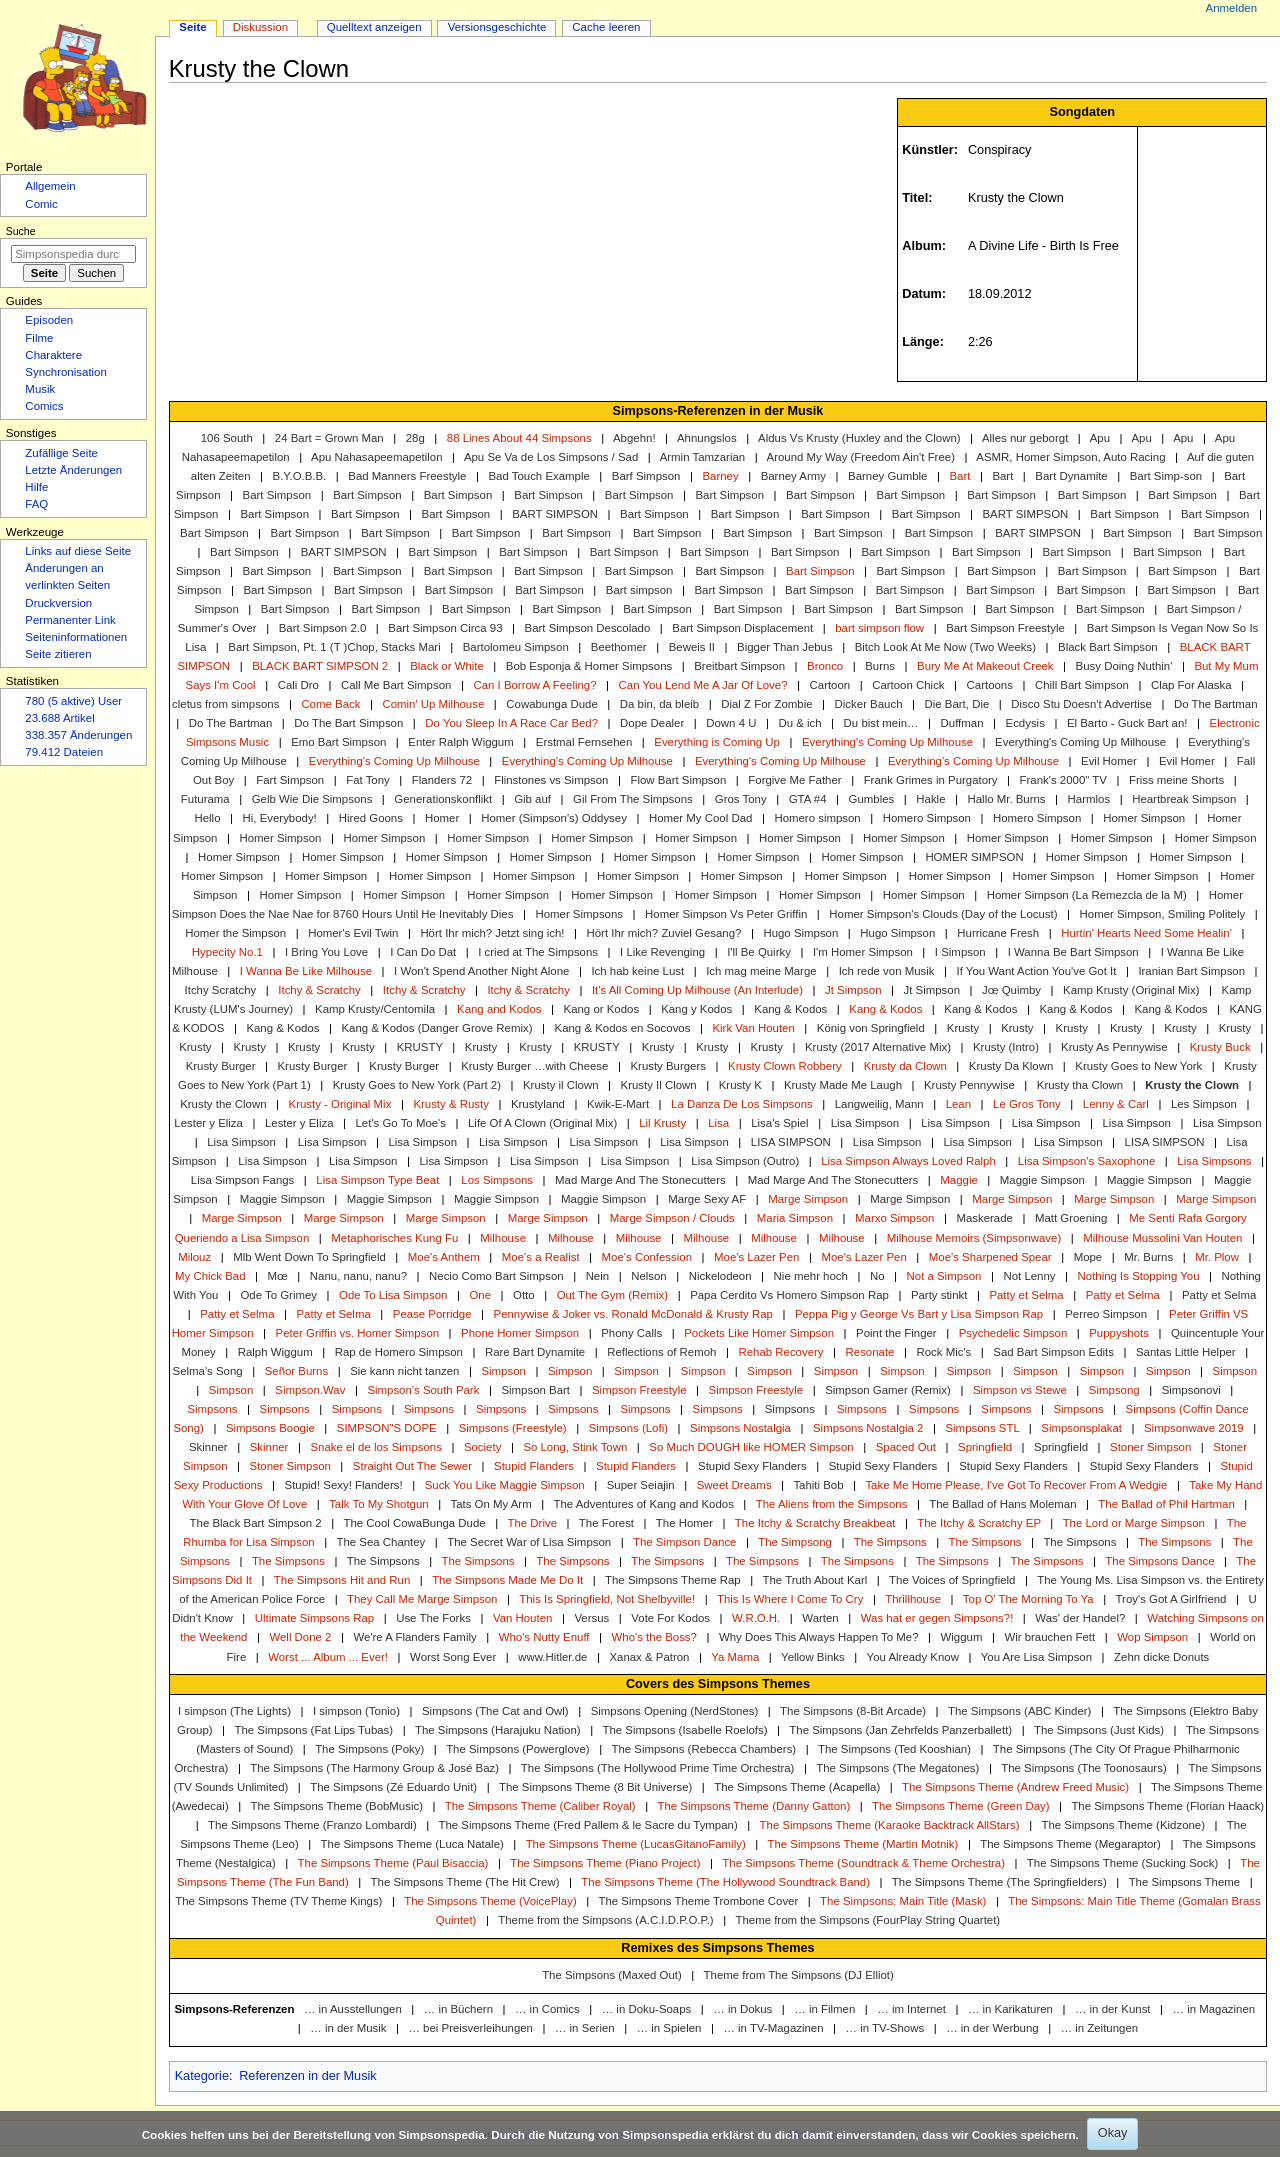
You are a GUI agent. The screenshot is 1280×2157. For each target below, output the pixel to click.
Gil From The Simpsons (633, 799)
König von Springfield (871, 1028)
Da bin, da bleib (659, 704)
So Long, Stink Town (575, 1447)
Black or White (447, 666)
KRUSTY (420, 1047)
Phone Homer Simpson (520, 1333)
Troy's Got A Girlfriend (1171, 1599)
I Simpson (960, 952)
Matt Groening (1071, 1218)
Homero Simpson (927, 818)
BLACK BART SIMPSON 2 (320, 666)
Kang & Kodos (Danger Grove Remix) (436, 1028)
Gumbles (872, 799)
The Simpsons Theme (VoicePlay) (490, 1901)
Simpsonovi (1191, 1390)
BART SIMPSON (555, 514)
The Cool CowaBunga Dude (414, 1523)
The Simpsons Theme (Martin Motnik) (863, 1844)
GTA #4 (808, 799)
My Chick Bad (210, 1276)
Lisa (718, 1123)
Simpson (503, 1371)
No (877, 1276)
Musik (40, 389)
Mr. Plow (1217, 1257)
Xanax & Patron (649, 1657)
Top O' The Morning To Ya (1028, 1599)
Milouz (194, 1257)
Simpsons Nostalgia (740, 1428)
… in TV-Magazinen (773, 2028)
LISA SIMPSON (791, 1142)
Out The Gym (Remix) (613, 1295)
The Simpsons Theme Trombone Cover (699, 1901)
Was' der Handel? (1080, 1618)
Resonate (870, 1352)
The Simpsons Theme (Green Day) (961, 1806)
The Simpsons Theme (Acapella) (797, 1787)
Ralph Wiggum (275, 1352)
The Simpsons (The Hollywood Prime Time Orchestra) (658, 1768)
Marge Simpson (808, 1199)
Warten (820, 1618)
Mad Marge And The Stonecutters (640, 1180)
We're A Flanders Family (414, 1637)
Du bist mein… (881, 723)
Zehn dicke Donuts (1161, 1657)
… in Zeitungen (1099, 2028)
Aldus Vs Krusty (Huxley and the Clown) (859, 438)
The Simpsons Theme (1185, 1882)
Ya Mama (735, 1657)
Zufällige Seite (61, 453)
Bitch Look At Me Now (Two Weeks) (945, 647)
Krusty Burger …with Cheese (534, 1066)
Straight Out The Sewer (412, 1466)
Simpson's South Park (423, 1390)
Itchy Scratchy (221, 990)
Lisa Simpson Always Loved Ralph (908, 1161)
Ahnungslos (707, 438)
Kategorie (202, 2076)
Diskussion (260, 27)
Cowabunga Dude (551, 704)
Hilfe (36, 487)
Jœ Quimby (1011, 990)
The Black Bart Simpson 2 (256, 1523)
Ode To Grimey (278, 1295)
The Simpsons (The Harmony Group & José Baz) (374, 1768)
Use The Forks (433, 1618)
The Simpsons (890, 1542)
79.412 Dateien (64, 752)
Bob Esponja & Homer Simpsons (589, 666)
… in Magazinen (1214, 2009)
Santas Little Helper (1186, 1352)
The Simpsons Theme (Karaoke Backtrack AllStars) (890, 1825)
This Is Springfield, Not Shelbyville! (607, 1599)
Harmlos (1089, 799)
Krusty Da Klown (1011, 1066)
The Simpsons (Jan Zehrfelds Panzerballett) (900, 1730)
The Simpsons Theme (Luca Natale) (412, 1844)
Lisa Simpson (865, 1123)
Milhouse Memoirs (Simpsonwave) (974, 1238)
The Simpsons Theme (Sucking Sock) (1123, 1863)
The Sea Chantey (380, 1542)
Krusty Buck (1220, 1047)
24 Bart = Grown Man (329, 438)
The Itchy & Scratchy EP (979, 1523)
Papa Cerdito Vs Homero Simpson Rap (789, 1295)
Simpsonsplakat (1081, 1428)
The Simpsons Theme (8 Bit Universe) (595, 1787)
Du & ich (799, 723)
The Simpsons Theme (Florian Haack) (1167, 1806)
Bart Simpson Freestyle (1005, 628)
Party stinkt (939, 1295)
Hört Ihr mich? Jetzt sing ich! (492, 933)
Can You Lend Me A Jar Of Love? (703, 685)
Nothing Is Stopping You (1139, 1276)
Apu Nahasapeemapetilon (376, 457)
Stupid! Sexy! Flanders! (344, 1485)
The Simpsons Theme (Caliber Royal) (540, 1806)
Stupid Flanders (534, 1466)
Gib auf (532, 799)
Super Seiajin (641, 1485)
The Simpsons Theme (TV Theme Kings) (278, 1901)
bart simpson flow (879, 628)
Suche (21, 231)
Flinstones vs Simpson (551, 780)
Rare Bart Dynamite (535, 1352)
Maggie (958, 1180)
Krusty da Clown (905, 1066)
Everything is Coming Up (717, 742)
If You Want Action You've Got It (1037, 971)
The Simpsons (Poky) (369, 1749)
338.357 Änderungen (78, 735)
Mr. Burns (1148, 1257)
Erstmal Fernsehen (584, 742)
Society (482, 1447)
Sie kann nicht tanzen (404, 1371)
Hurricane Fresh (998, 933)
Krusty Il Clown (659, 1085)
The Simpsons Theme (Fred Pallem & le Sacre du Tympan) (588, 1825)
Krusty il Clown (561, 1085)
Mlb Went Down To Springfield (309, 1257)
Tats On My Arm (490, 1504)
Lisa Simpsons (1214, 1161)
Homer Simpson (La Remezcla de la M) (1087, 895)
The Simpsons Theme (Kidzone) (1123, 1825)
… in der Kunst (1113, 2009)
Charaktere (53, 355)
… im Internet (911, 2009)
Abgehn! (634, 438)
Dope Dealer (652, 723)
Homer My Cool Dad (700, 818)
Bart (959, 476)
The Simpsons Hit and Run (342, 1580)
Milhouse (503, 1238)
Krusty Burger (221, 1066)
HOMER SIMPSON (974, 857)
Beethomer (619, 647)
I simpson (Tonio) (356, 1711)
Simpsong (1114, 1390)
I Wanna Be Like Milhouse (306, 971)
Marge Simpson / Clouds (672, 1218)
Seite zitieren (58, 654)
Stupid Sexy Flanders (752, 1466)
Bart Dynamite (1071, 476)
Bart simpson (639, 590)
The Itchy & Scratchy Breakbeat (815, 1523)
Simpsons (212, 1409)
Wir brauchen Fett (1049, 1637)
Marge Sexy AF (707, 1199)
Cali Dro (298, 685)
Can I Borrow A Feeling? (534, 685)
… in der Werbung (992, 2028)
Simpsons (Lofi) (628, 1428)
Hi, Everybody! (280, 818)
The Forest (606, 1523)
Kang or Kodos (602, 1009)
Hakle (930, 799)
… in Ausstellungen (353, 2009)
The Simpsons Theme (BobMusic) (337, 1806)
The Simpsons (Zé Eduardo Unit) (393, 1787)
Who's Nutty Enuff (544, 1637)
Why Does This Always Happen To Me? (819, 1637)
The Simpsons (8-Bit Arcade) (853, 1711)
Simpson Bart (535, 1390)
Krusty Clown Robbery (785, 1066)
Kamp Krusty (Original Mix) (1131, 990)
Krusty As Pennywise (1114, 1047)
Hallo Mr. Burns (1007, 799)
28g (415, 438)
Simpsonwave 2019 (1194, 1428)
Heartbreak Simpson (1184, 799)
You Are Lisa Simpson (1036, 1657)
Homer (442, 818)
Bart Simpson (277, 495)
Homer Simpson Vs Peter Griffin (726, 914)
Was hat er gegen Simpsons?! (937, 1618)
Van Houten (522, 1618)
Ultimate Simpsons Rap (314, 1618)
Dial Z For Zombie (766, 704)
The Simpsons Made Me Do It (507, 1580)
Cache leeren (606, 27)
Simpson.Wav (310, 1390)
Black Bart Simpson (1108, 647)
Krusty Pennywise (969, 1085)
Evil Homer (1109, 761)
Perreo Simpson (1106, 1314)
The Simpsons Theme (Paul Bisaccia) (393, 1863)
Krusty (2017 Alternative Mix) (878, 1047)
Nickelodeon (720, 1276)
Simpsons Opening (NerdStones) (675, 1711)
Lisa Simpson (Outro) (745, 1161)
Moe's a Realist (541, 1257)
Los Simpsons (497, 1180)
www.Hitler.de (552, 1657)
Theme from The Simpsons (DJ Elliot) (799, 1975)
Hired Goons (371, 818)
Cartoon (830, 685)
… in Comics (547, 2009)
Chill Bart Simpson (1082, 685)
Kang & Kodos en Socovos (623, 1028)
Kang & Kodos (790, 1009)
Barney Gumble (887, 476)
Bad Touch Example (538, 476)
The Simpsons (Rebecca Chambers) (703, 1749)
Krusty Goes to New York (1138, 1066)
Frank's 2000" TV (1063, 780)
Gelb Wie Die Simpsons (312, 799)
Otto (524, 1295)
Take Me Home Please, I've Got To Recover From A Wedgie (1016, 1485)
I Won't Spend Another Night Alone (481, 971)
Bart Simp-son (1166, 476)
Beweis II (692, 647)
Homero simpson (817, 818)
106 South (227, 438)
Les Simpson (1204, 1104)
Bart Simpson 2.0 (323, 628)
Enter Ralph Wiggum (460, 742)
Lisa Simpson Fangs (242, 1180)
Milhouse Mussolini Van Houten (1162, 1238)
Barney (720, 476)
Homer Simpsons (579, 914)
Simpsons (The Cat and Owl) (495, 1711)
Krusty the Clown (1192, 1085)
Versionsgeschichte (497, 27)
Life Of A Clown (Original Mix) (542, 1123)
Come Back (330, 704)
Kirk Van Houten (753, 1028)
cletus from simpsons (225, 704)
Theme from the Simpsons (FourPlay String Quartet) (867, 1920)
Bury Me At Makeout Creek (985, 666)
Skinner (208, 1447)
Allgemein (50, 186)
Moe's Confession (647, 1257)
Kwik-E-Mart (618, 1104)
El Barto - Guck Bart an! (1127, 723)
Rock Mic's (943, 1352)
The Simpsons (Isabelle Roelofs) (684, 1730)
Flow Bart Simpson (678, 780)
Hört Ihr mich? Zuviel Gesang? (663, 933)
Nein (598, 1276)
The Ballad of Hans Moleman (1002, 1504)
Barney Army (793, 476)
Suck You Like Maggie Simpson (505, 1485)
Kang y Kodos (696, 1009)
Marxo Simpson (894, 1218)
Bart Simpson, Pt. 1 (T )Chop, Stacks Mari (334, 647)
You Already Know (913, 1657)
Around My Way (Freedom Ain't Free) (861, 457)
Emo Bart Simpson (338, 742)
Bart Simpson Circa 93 (445, 628)
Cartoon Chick (908, 685)
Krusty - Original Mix (340, 1104)
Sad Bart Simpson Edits (1053, 1352)
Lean (958, 1104)
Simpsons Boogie (270, 1428)
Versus (591, 1618)
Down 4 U (731, 723)
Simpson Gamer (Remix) (888, 1390)
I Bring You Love (326, 952)
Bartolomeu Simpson (516, 647)
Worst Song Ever (453, 1657)
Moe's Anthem (444, 1257)
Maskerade (984, 1218)
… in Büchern (458, 2009)
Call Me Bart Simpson (396, 685)
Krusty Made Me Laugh (843, 1085)
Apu (1100, 438)
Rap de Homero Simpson (399, 1352)
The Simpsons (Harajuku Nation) (498, 1730)
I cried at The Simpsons (538, 952)
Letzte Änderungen (73, 470)
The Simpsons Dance (1159, 1561)
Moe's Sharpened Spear (990, 1257)
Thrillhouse (913, 1599)
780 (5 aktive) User (73, 701)
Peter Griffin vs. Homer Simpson (358, 1333)
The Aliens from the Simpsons (832, 1504)
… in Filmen (824, 2009)
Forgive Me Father (794, 780)
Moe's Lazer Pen (756, 1257)
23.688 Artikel (59, 718)
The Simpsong (795, 1542)
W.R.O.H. (756, 1618)
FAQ (36, 504)
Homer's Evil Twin (353, 933)
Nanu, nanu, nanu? (358, 1276)
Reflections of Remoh (661, 1352)
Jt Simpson (853, 990)
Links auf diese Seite (78, 551)
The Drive (532, 1523)
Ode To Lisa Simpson (393, 1295)
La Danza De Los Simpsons (742, 1104)
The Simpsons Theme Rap (673, 1580)
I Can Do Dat (423, 952)
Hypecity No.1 (227, 952)
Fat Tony (368, 780)
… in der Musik (348, 2028)
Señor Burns (297, 1371)
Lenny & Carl (1116, 1104)
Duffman (962, 723)
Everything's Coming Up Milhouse (887, 742)
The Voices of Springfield (952, 1580)
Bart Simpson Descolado (588, 628)
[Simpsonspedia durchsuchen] (73, 254)
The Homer (684, 1523)
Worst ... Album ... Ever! (328, 1657)
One (480, 1295)
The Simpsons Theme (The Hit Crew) (465, 1882)
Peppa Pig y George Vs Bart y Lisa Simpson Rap (919, 1314)
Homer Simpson (1144, 818)
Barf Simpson (646, 476)
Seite (192, 27)
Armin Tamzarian (702, 457)
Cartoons (990, 685)
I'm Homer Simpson (863, 952)
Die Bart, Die (957, 704)
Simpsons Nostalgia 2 (868, 1428)
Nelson (649, 1276)
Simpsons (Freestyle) (513, 1428)
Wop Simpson (1152, 1637)
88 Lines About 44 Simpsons (519, 438)
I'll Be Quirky (759, 952)
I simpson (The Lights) (234, 1711)
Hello (207, 818)
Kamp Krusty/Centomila (375, 1009)
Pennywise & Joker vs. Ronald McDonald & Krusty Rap (633, 1314)
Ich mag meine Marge (761, 971)
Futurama (205, 799)
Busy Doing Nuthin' (1124, 666)
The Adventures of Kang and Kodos (644, 1504)
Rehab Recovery (780, 1352)
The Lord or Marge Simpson (1134, 1523)
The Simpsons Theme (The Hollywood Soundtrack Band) (725, 1882)
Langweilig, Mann (879, 1104)
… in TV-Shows (885, 2028)
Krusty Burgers (668, 1066)
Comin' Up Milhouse (433, 704)
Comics (44, 406)
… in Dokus (742, 2009)
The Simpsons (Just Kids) (1099, 1730)
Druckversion (58, 603)
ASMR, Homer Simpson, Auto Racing (1070, 457)
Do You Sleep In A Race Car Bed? (511, 723)
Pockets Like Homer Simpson (759, 1333)
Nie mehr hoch (811, 1276)
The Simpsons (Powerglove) (517, 1749)
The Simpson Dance (684, 1542)
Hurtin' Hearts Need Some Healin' (1146, 933)
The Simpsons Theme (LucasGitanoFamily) (636, 1844)
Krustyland (538, 1104)
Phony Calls (631, 1333)
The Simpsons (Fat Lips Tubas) (313, 1730)
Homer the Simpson (235, 933)
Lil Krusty (662, 1123)
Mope (1088, 1257)
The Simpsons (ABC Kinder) (1019, 1711)
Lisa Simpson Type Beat (377, 1180)
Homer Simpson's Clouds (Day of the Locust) (943, 914)
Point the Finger (896, 1333)
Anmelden (1232, 8)
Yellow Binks (813, 1657)
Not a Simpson (944, 1276)
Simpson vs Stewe (1020, 1390)
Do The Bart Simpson (348, 723)
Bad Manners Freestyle (407, 476)
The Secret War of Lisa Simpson (529, 1542)
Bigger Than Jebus (785, 647)
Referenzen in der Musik (308, 2076)
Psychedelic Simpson (1013, 1333)
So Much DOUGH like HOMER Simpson (751, 1447)
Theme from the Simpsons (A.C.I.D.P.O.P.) (605, 1920)
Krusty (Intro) (1006, 1047)
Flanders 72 (442, 780)
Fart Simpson (290, 780)
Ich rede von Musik (887, 971)
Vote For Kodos (670, 1618)
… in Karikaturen (1010, 2009)
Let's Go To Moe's (401, 1123)
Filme (39, 338)
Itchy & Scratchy (319, 990)
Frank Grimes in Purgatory (931, 780)
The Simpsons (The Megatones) (897, 1768)
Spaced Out (906, 1447)
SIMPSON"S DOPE (387, 1428)
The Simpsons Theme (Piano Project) (605, 1863)
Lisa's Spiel (779, 1123)
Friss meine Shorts (1176, 780)
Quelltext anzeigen (374, 27)
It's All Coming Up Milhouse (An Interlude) (697, 990)
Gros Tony (741, 799)
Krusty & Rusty (451, 1104)
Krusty (963, 1028)
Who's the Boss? (654, 1637)
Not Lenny (1029, 1276)
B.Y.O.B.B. (300, 476)
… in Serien (585, 2028)
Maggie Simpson (1042, 1180)
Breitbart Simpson (739, 666)
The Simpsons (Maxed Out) (612, 1975)
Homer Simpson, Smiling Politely (1163, 914)
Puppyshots (1119, 1333)
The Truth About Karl (815, 1580)
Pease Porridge (432, 1314)
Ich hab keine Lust (637, 971)
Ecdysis (1025, 723)
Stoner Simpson (1150, 1447)
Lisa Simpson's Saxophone (1086, 1161)
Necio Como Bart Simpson (496, 1276)
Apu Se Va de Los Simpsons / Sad (551, 457)
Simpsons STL (982, 1428)
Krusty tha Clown (1080, 1085)
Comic (41, 204)
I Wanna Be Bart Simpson (1073, 952)
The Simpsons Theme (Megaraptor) (1070, 1844)
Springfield (985, 1447)
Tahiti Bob (818, 1485)
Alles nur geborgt (1025, 438)
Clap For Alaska (1191, 685)
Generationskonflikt (443, 799)
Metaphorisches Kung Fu (394, 1238)
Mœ (278, 1276)
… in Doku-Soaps (647, 2009)
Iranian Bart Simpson (1191, 971)
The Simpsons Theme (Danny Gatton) (753, 1806)
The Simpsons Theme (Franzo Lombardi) (312, 1825)
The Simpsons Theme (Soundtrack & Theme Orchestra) (863, 1863)
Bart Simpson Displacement (742, 628)
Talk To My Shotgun (378, 1504)
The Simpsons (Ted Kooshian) (894, 1749)
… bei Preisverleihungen (471, 2028)
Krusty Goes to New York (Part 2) (417, 1085)
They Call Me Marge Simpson (422, 1599)
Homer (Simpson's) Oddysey (554, 818)
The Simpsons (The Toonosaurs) (1083, 1768)
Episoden (49, 320)
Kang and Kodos (499, 1009)
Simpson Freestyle (639, 1390)
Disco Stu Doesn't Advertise (1081, 704)
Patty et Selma (1026, 1295)
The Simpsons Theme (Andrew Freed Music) (1015, 1787)
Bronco (825, 666)
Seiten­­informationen (76, 637)
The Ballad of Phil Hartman (1166, 1504)
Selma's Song (208, 1371)
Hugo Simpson (800, 933)
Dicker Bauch (869, 704)
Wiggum (962, 1637)
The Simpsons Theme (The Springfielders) (999, 1882)
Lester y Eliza (208, 1123)
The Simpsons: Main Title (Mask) (903, 1901)
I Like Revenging (662, 952)
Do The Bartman (1216, 704)
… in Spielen (669, 2028)
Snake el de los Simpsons (375, 1447)
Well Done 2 (300, 1637)
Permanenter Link (70, 620)
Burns (880, 666)
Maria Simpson (795, 1218)
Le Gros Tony (1027, 1104)
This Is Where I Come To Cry (790, 1599)
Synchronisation (66, 372)
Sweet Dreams (734, 1485)
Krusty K (740, 1085)
